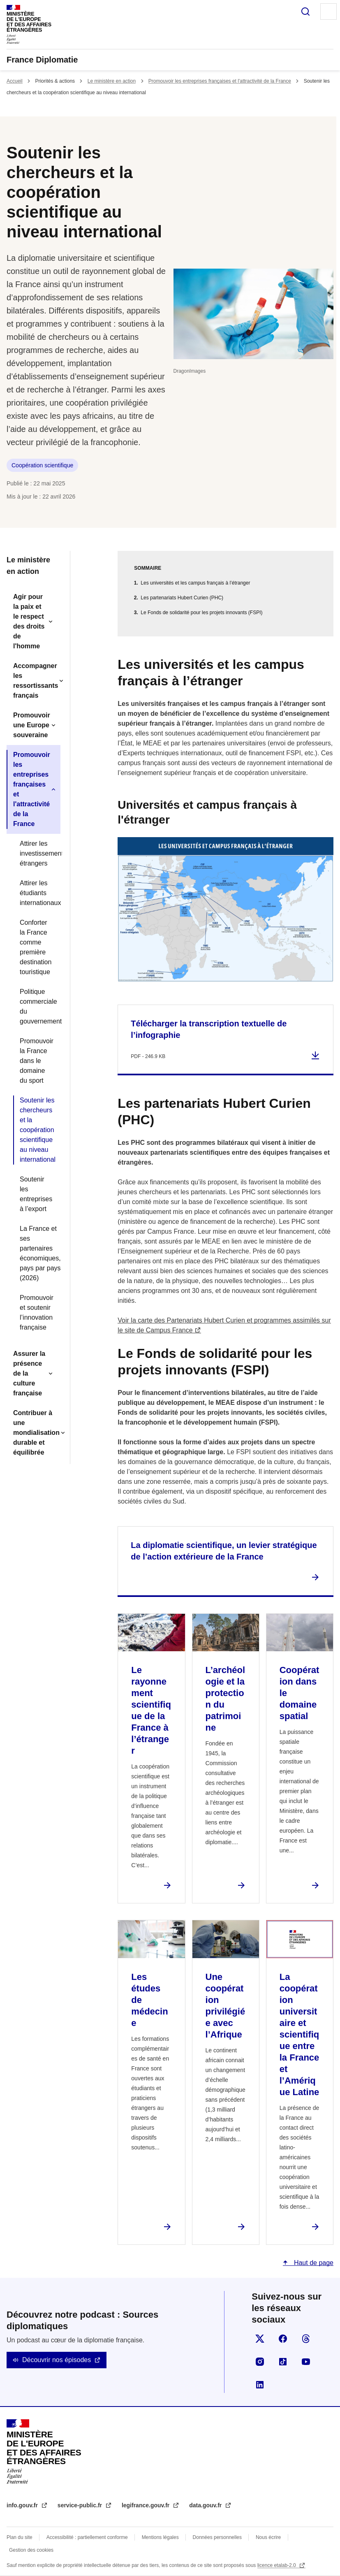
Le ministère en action (112, 81)
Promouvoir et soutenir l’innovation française (36, 1312)
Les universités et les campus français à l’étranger (195, 583)
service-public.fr (81, 2505)
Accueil (15, 81)
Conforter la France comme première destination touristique (35, 947)
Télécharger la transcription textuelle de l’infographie (209, 1029)
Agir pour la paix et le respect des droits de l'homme (28, 621)
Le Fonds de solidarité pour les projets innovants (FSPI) (201, 612)
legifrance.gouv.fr (146, 2505)
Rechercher (305, 11)
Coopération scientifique (42, 465)
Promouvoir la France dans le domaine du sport (36, 1060)
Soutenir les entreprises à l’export (36, 1194)
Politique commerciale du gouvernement (37, 1006)
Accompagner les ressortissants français (35, 680)
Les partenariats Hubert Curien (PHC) (182, 598)
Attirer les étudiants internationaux (37, 893)
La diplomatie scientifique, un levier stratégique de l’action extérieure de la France (224, 1551)
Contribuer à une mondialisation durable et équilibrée (36, 1432)
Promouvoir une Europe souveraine (31, 725)
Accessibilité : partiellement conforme (87, 2537)
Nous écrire (268, 2537)
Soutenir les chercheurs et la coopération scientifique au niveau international (37, 1130)
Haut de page (312, 2262)
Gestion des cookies (31, 2550)
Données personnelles (217, 2537)
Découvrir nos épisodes (56, 2359)
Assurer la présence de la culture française (29, 1373)
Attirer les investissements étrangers (37, 853)
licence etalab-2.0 (277, 2565)
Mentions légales (160, 2537)
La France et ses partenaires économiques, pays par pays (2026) (37, 1253)
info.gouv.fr (23, 2505)
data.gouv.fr (206, 2505)
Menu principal (328, 11)
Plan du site (19, 2537)
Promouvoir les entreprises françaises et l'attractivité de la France (219, 81)
